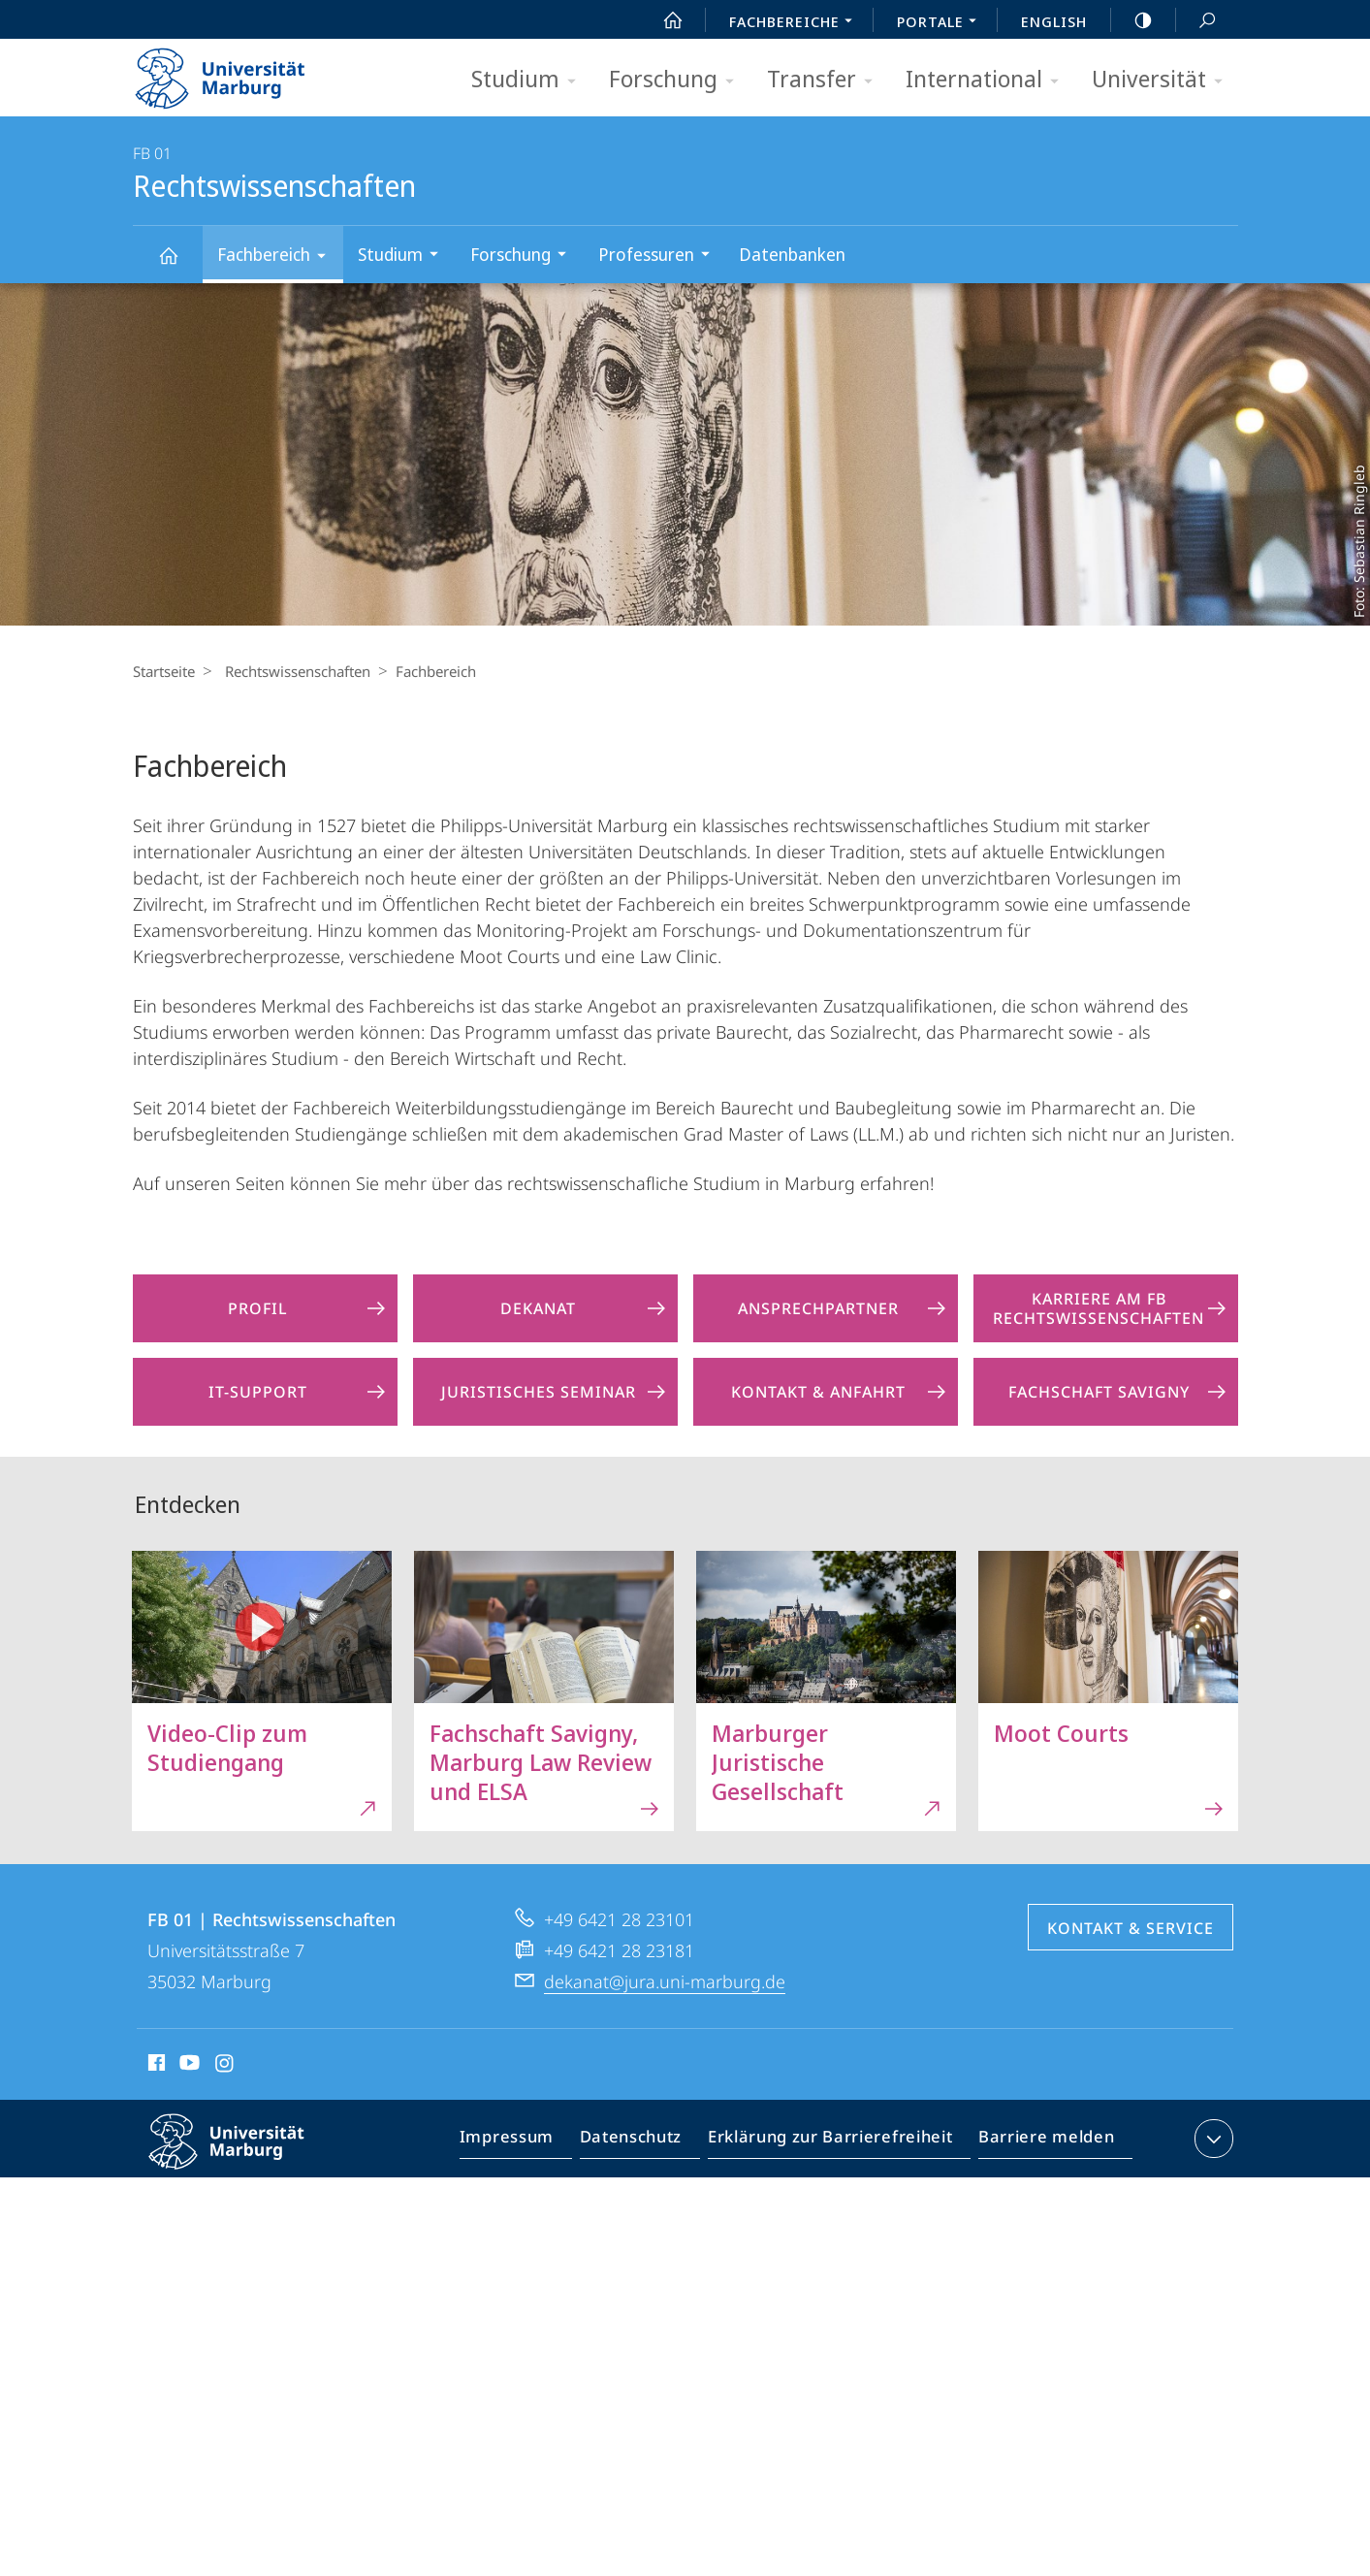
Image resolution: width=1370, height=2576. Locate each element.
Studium (530, 80)
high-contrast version (1132, 20)
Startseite (164, 671)
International (988, 80)
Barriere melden (1040, 2142)
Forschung (678, 80)
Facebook (155, 2065)
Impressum (529, 2142)
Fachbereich (277, 257)
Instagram (225, 2065)
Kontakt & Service (1130, 1928)
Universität (1163, 80)
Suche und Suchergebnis (1196, 21)
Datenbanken (792, 254)
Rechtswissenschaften (179, 264)
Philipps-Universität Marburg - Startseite (237, 72)
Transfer (826, 80)
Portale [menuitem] (942, 23)
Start (662, 20)
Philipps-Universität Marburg (243, 2157)
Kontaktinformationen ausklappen (1211, 2138)
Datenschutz (647, 2142)
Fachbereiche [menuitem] (796, 23)
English (1054, 21)
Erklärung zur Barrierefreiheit (836, 2142)
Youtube (187, 2065)
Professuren (660, 256)
